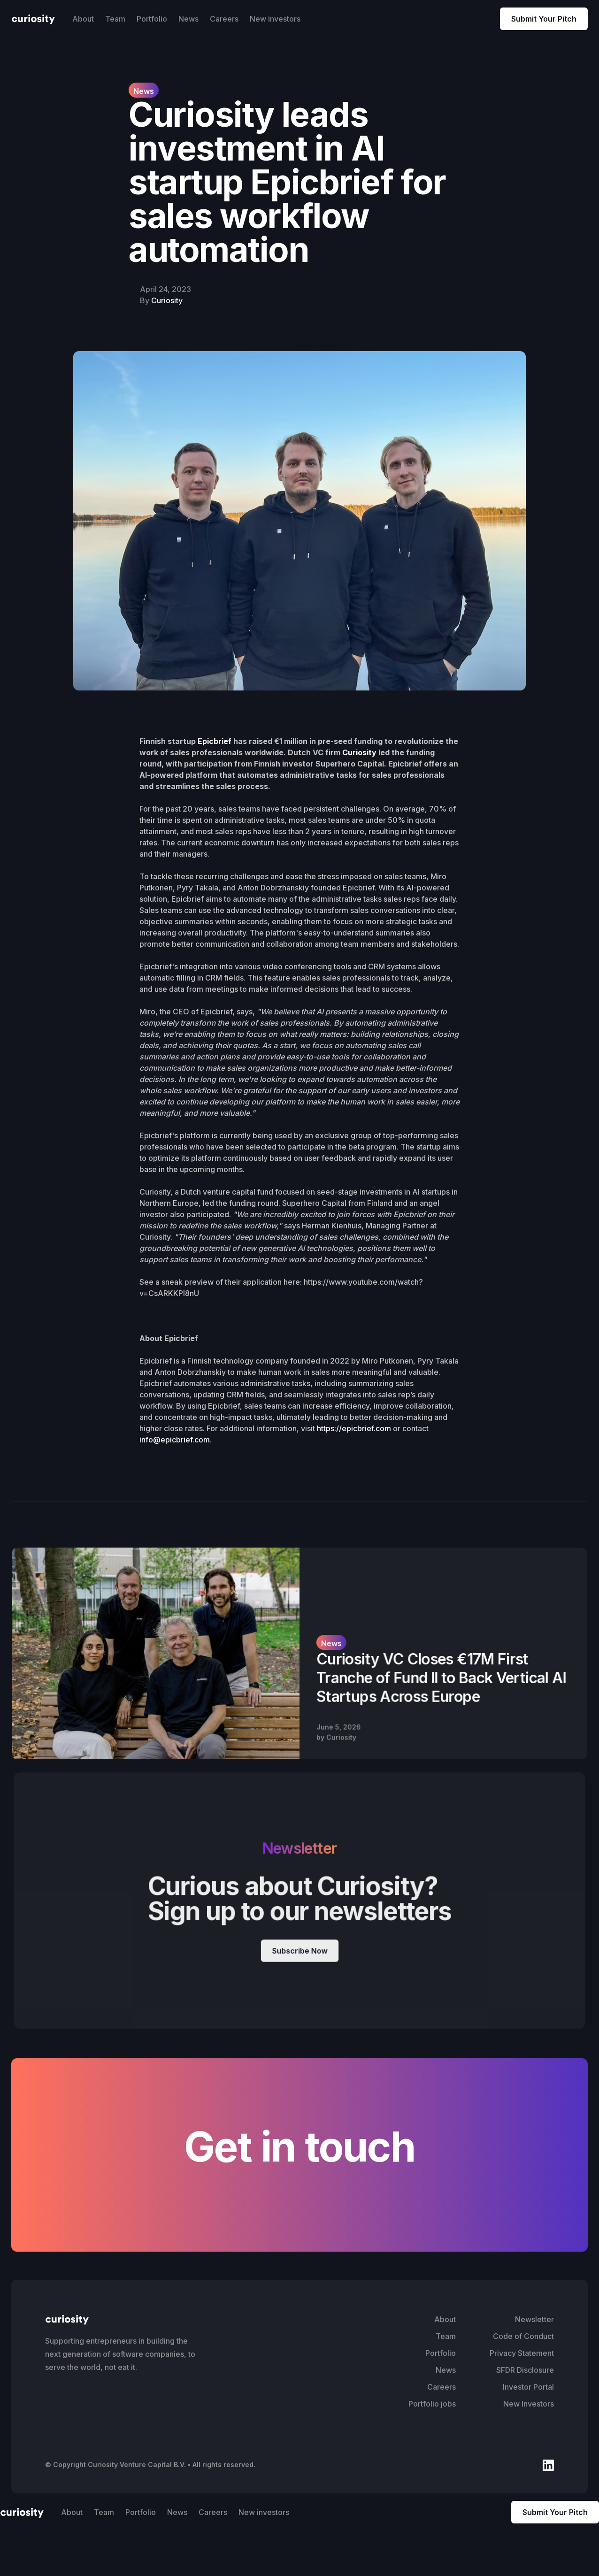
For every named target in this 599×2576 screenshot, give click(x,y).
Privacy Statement (522, 2353)
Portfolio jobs (432, 2403)
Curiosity (167, 300)
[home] (33, 19)
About (83, 18)
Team (115, 18)
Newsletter (534, 2319)
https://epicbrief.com (354, 1428)
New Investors (528, 2403)
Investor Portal (528, 2387)
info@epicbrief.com (174, 1439)
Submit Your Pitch (543, 18)
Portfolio (152, 18)
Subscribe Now (299, 1950)
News (188, 18)
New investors (275, 18)
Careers (224, 18)
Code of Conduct (523, 2336)
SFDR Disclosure (525, 2370)
